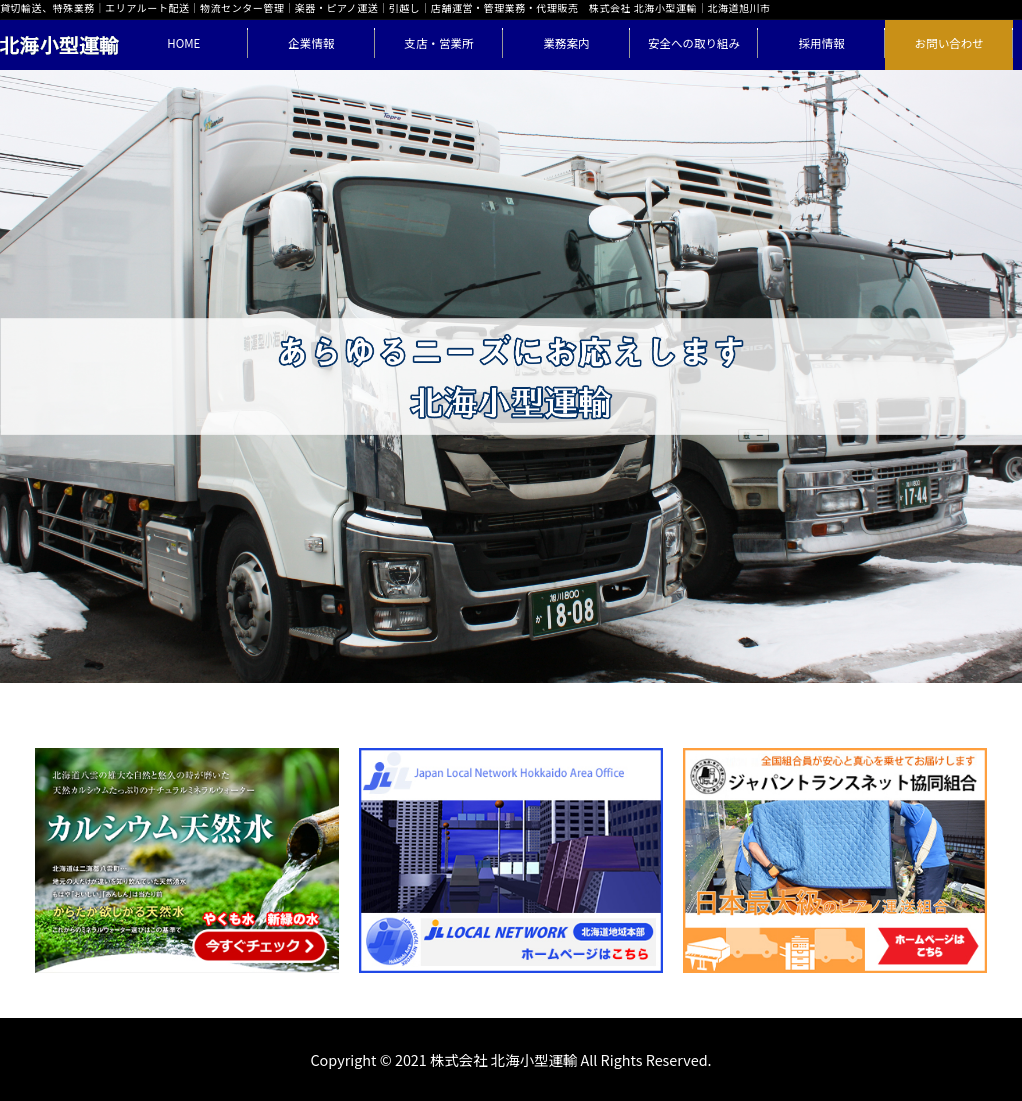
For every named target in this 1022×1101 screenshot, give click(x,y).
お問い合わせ (949, 43)
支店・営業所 (438, 43)
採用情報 (822, 43)
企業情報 (311, 43)
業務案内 (566, 43)
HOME (183, 43)
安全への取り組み (694, 43)
